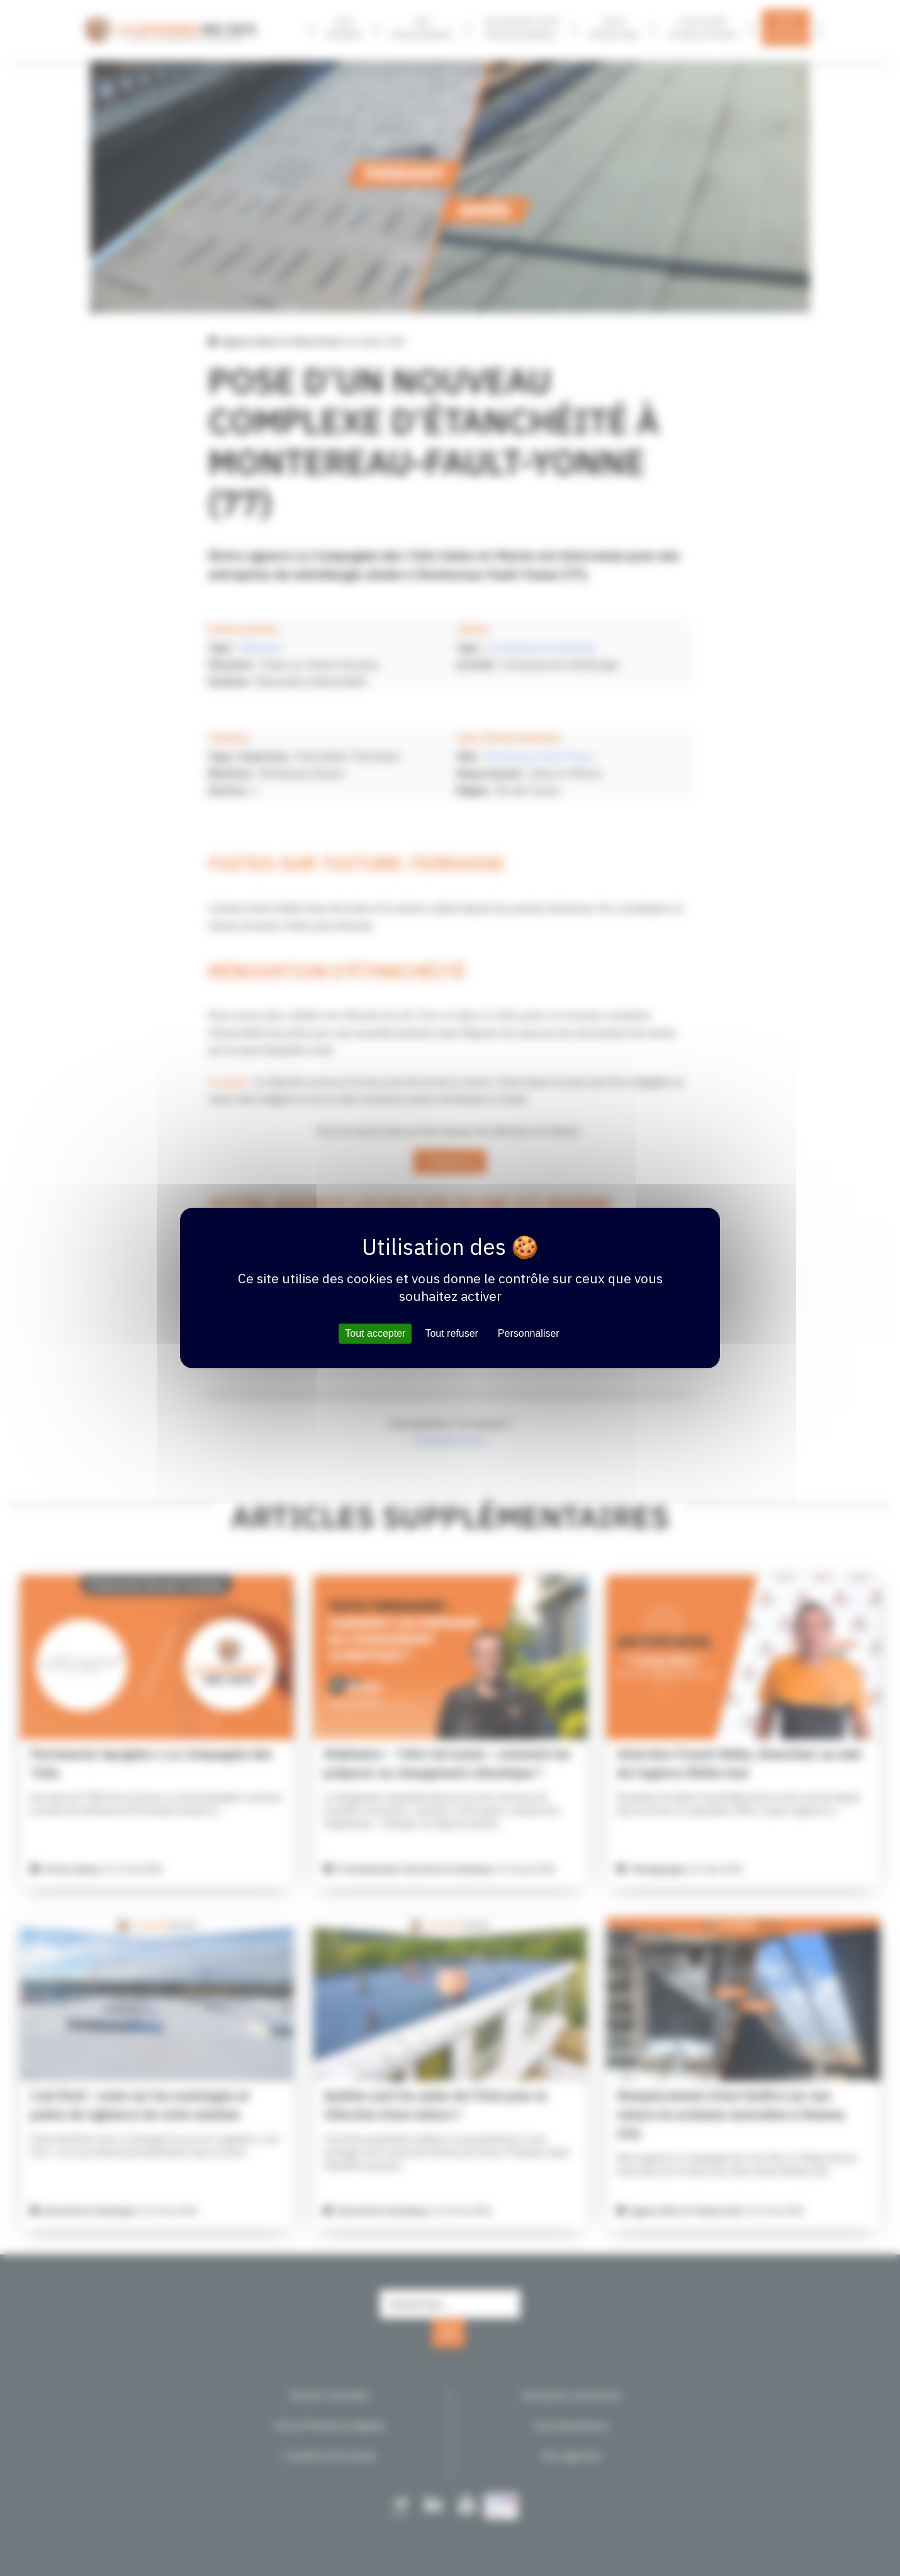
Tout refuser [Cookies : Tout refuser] (451, 1333)
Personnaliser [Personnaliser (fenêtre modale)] (529, 1333)
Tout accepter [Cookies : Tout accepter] (375, 1333)
